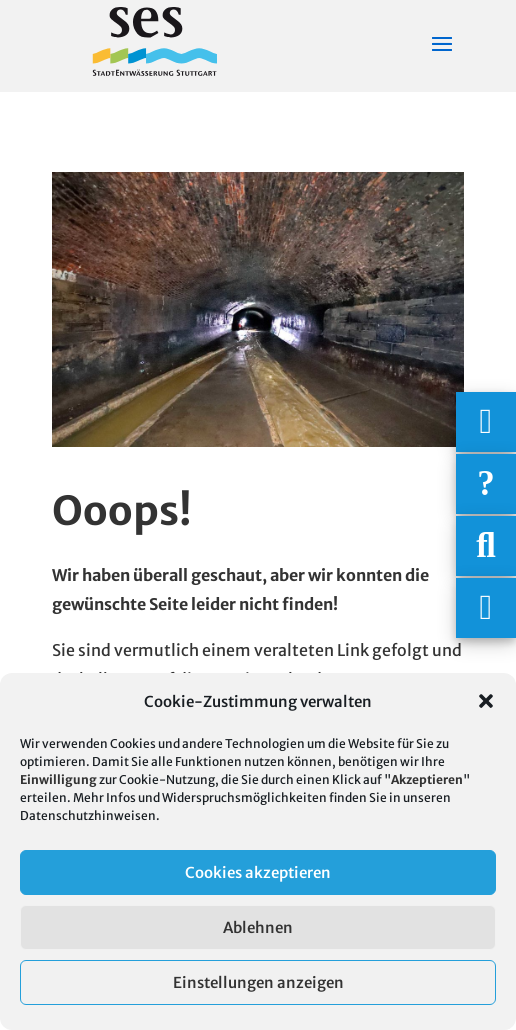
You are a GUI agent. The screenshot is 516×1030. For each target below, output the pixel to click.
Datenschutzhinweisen (88, 815)
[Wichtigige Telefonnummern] (486, 422)
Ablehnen (258, 927)
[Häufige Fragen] (486, 484)
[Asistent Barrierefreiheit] (486, 608)
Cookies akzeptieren (258, 872)
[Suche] (486, 546)
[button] (486, 701)
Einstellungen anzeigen (258, 982)
